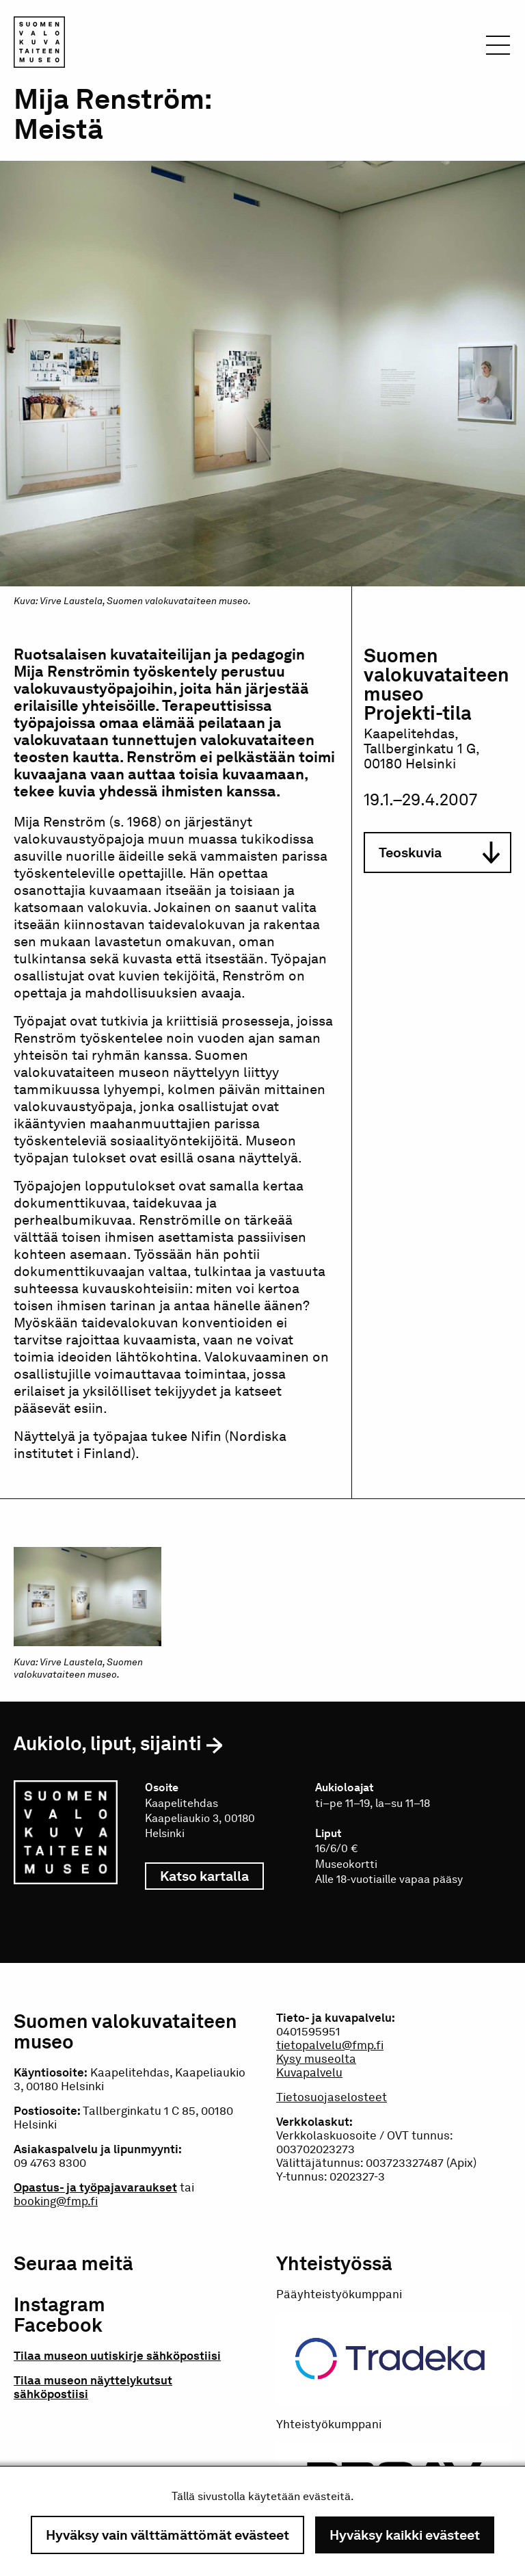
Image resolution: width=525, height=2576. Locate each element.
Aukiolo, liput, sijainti (108, 1743)
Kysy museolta (316, 2059)
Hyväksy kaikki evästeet (404, 2535)
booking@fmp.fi (56, 2201)
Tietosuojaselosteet (331, 2097)
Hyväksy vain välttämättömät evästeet (167, 2535)
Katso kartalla (212, 1876)
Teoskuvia (439, 853)
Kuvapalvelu (309, 2072)
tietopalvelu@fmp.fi (329, 2045)
